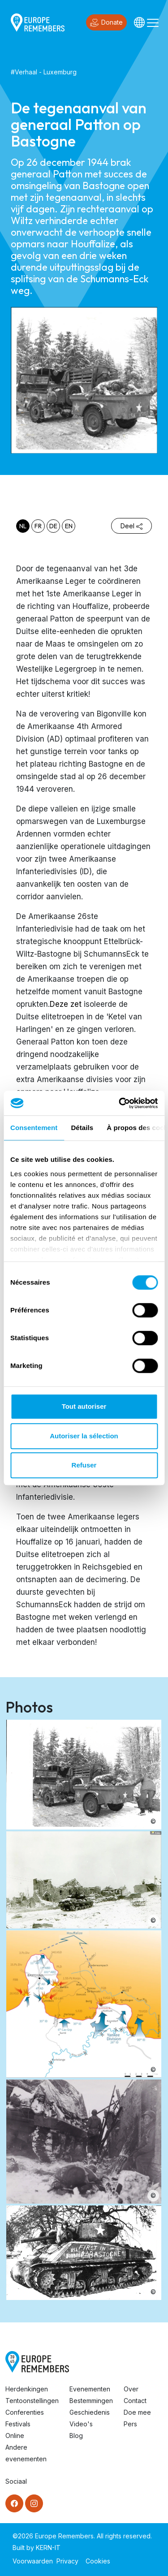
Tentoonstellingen (32, 2400)
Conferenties (24, 2412)
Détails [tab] (82, 1127)
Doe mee (137, 2412)
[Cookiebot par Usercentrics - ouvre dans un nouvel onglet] (120, 1103)
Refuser (84, 1465)
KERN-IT (48, 2547)
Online (14, 2435)
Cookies (98, 2561)
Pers (130, 2424)
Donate (106, 22)
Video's (81, 2424)
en (69, 526)
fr (38, 526)
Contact (135, 2400)
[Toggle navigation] (153, 22)
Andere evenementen (26, 2453)
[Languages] (139, 22)
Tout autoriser (84, 1406)
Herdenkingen (26, 2389)
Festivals (17, 2424)
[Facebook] (14, 2503)
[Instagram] (34, 2503)
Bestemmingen (91, 2400)
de (53, 526)
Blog (76, 2435)
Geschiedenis (89, 2412)
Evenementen (89, 2389)
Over (131, 2389)
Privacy (67, 2561)
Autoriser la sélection (84, 1436)
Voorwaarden (33, 2561)
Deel (131, 526)
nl (22, 526)
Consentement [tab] (33, 1127)
